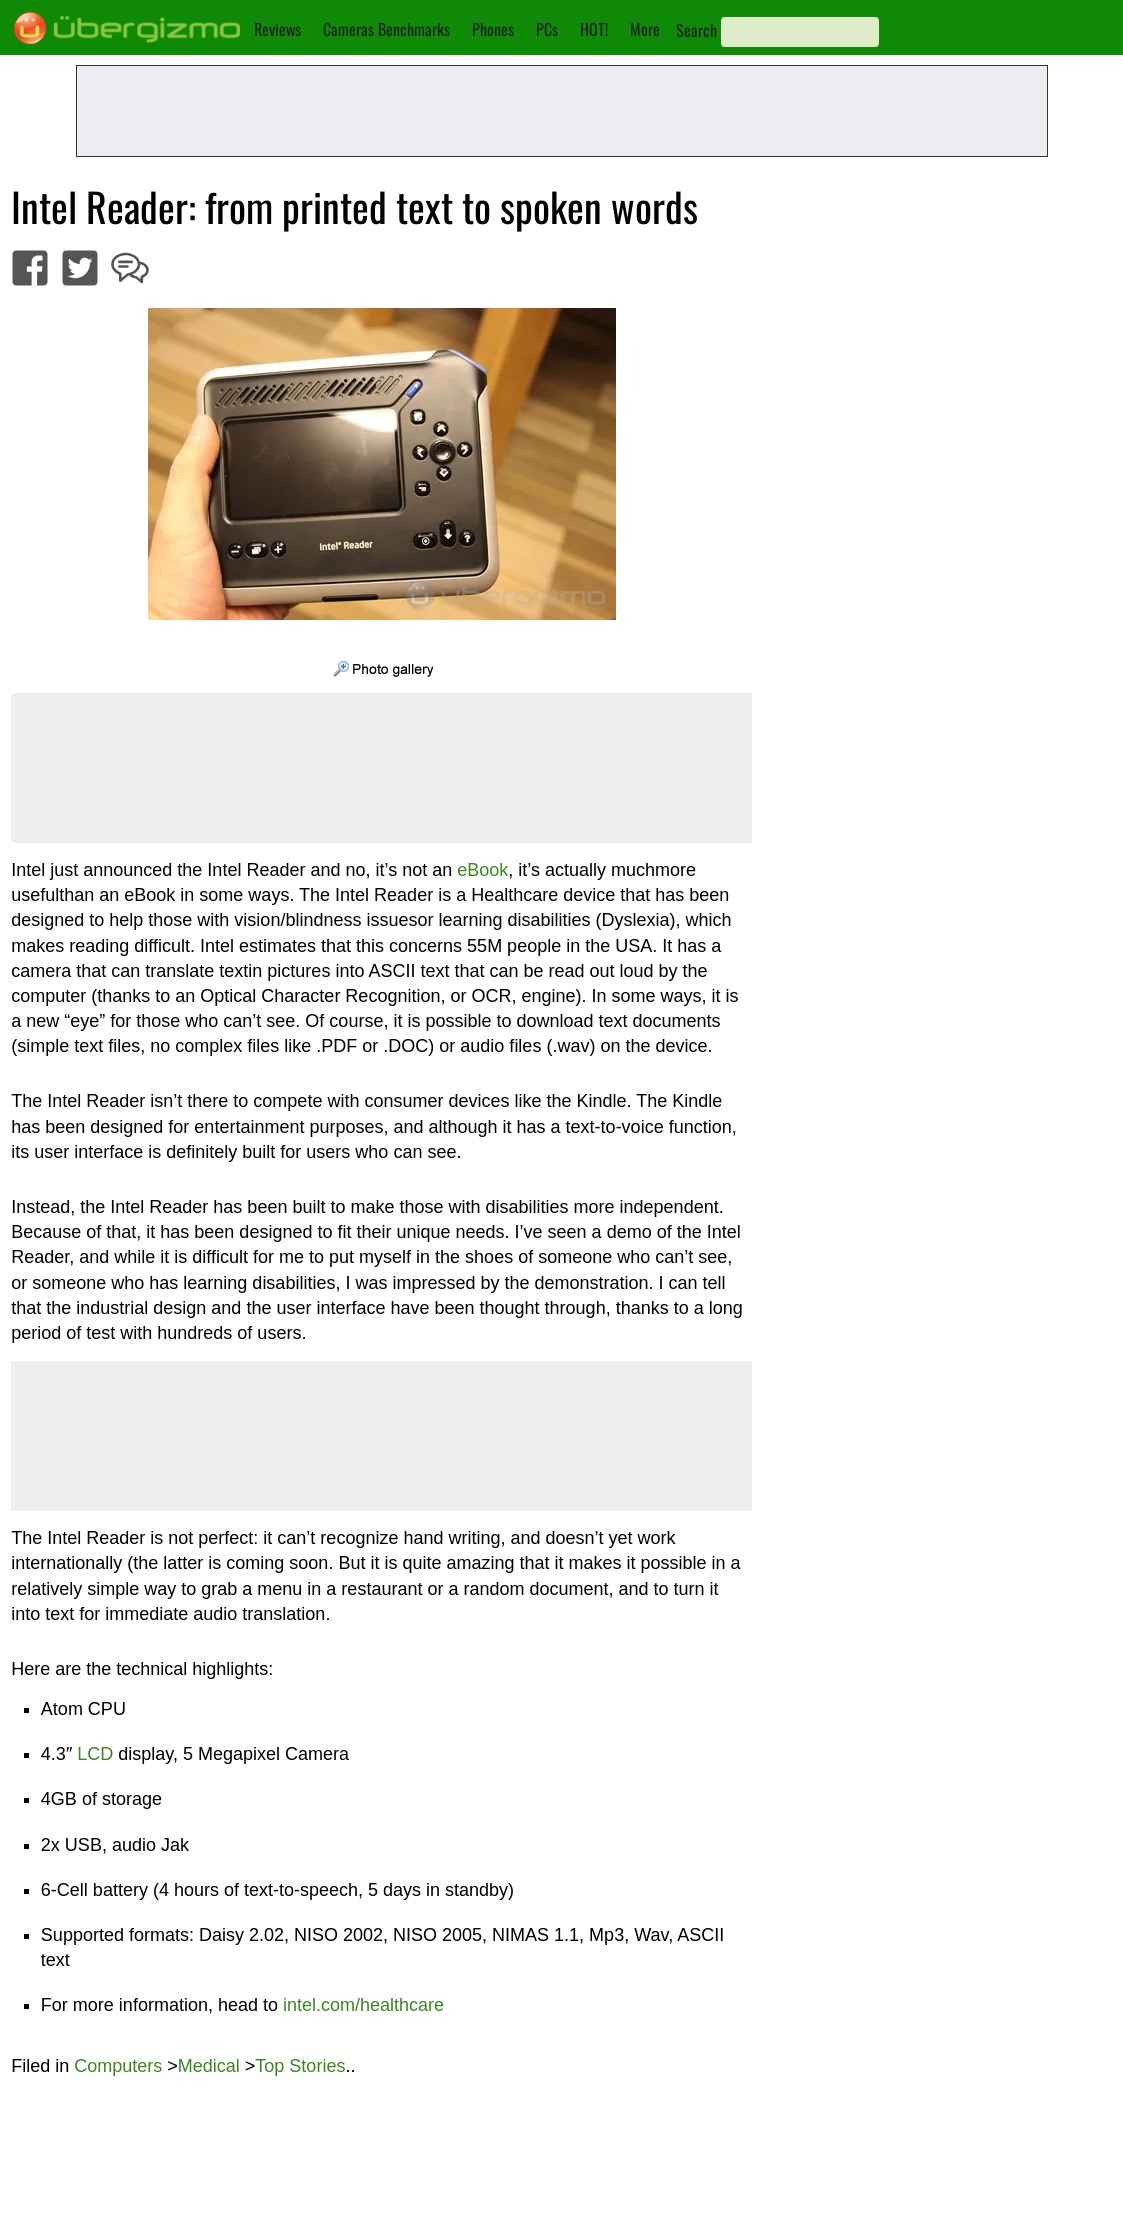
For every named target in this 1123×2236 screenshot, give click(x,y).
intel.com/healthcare (363, 2005)
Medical (209, 2066)
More (645, 29)
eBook (482, 870)
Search (696, 30)
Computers (118, 2066)
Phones (493, 29)
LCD (95, 1754)
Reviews (277, 29)
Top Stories (300, 2066)
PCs (547, 29)
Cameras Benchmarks (386, 29)
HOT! (594, 29)
